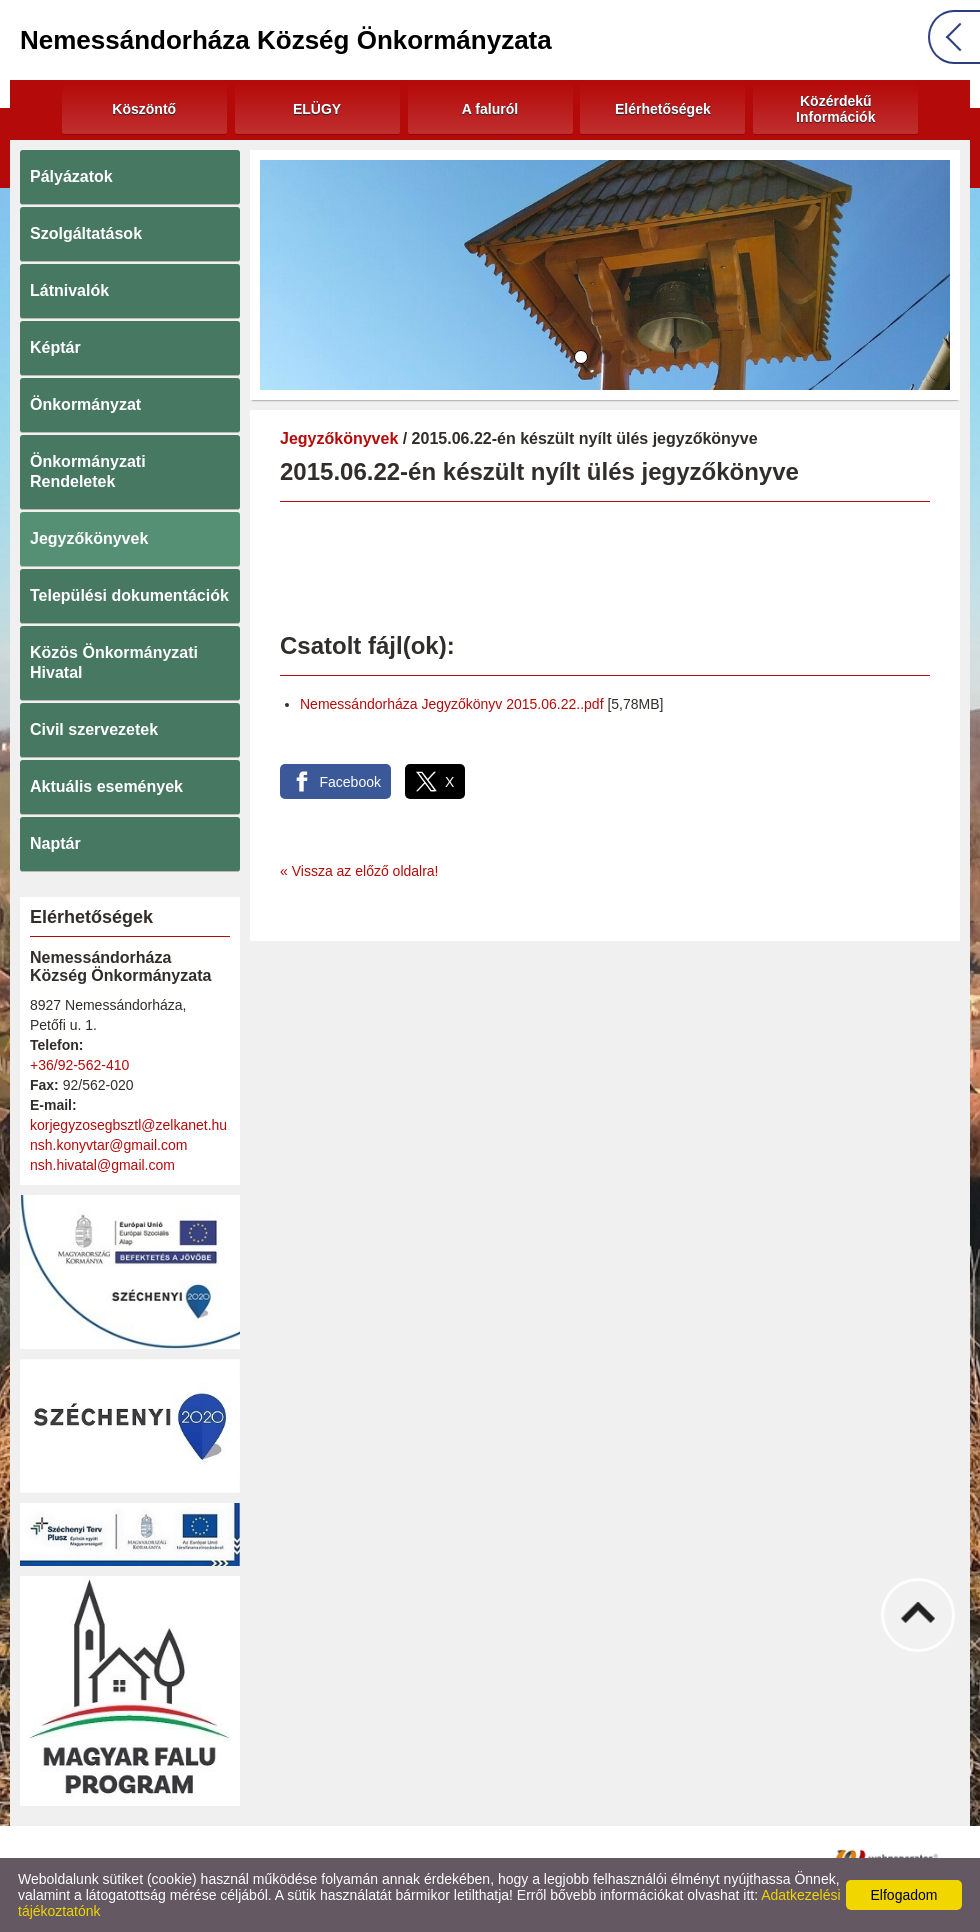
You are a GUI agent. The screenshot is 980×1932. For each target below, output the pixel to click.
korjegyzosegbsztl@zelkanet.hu (128, 1125)
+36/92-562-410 (79, 1065)
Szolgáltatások (86, 233)
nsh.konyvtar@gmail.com (108, 1145)
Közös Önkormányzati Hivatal (114, 662)
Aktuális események (106, 786)
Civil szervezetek (94, 729)
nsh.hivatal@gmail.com (102, 1165)
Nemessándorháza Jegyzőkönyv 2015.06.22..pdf (452, 704)
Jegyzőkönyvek (89, 538)
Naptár (55, 843)
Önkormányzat (85, 404)
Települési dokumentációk (129, 595)
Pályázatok (71, 176)
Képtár (55, 347)
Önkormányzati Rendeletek (88, 471)
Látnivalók (69, 290)
